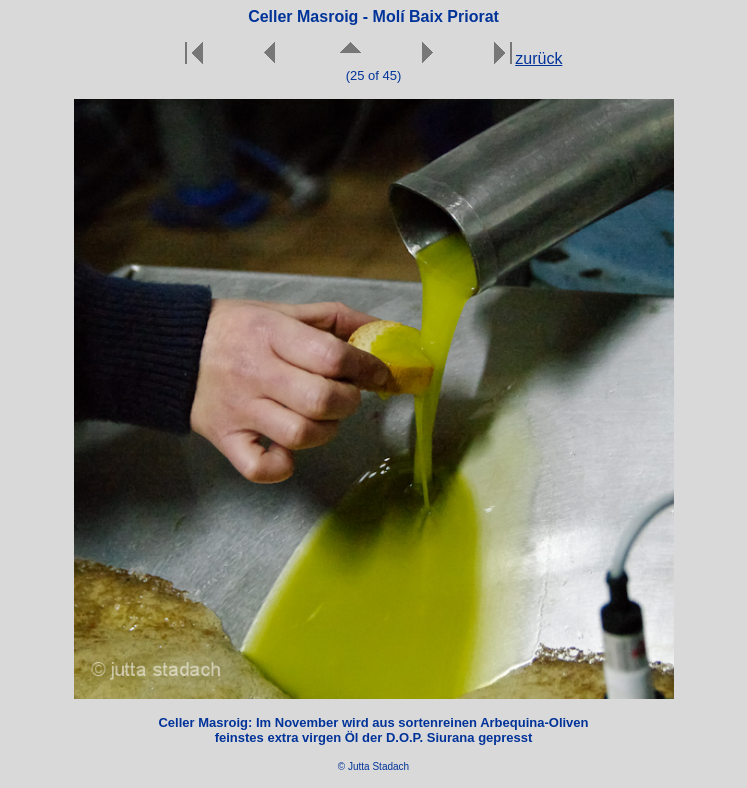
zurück (538, 58)
